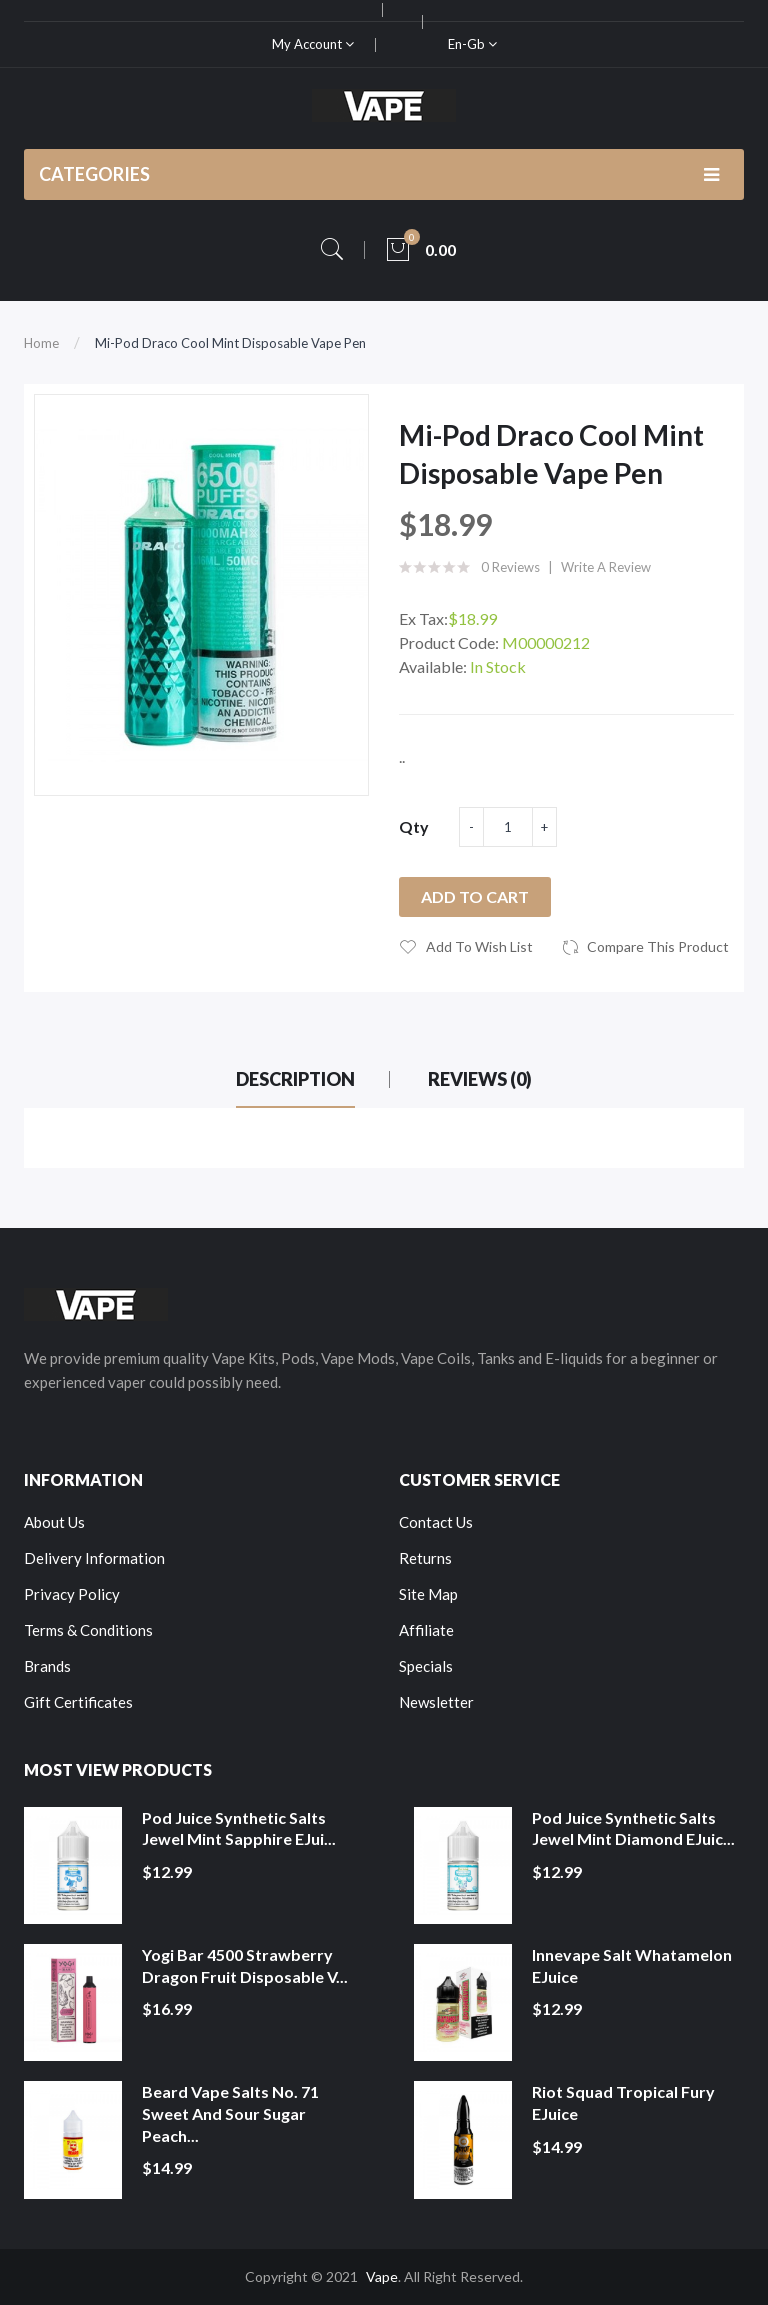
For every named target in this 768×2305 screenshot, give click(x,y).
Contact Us (436, 1522)
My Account (313, 44)
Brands (47, 1666)
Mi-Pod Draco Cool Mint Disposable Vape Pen (230, 343)
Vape (382, 2276)
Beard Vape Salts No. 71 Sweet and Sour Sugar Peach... (230, 2113)
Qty (414, 826)
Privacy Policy (72, 1594)
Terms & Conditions (88, 1630)
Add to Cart (475, 896)
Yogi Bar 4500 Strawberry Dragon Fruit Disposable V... (245, 1965)
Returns (425, 1558)
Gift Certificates (78, 1702)
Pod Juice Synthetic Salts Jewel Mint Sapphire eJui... (239, 1828)
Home (41, 343)
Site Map (428, 1594)
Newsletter (436, 1702)
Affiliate (426, 1630)
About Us (54, 1522)
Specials (426, 1666)
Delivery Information (94, 1558)
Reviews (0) (480, 1079)
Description (295, 1079)
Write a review (606, 567)
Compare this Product (658, 946)
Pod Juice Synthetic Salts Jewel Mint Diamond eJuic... (633, 1828)
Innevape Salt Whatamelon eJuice (632, 1965)
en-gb (472, 44)
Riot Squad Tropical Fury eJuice (623, 2102)
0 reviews (510, 567)
